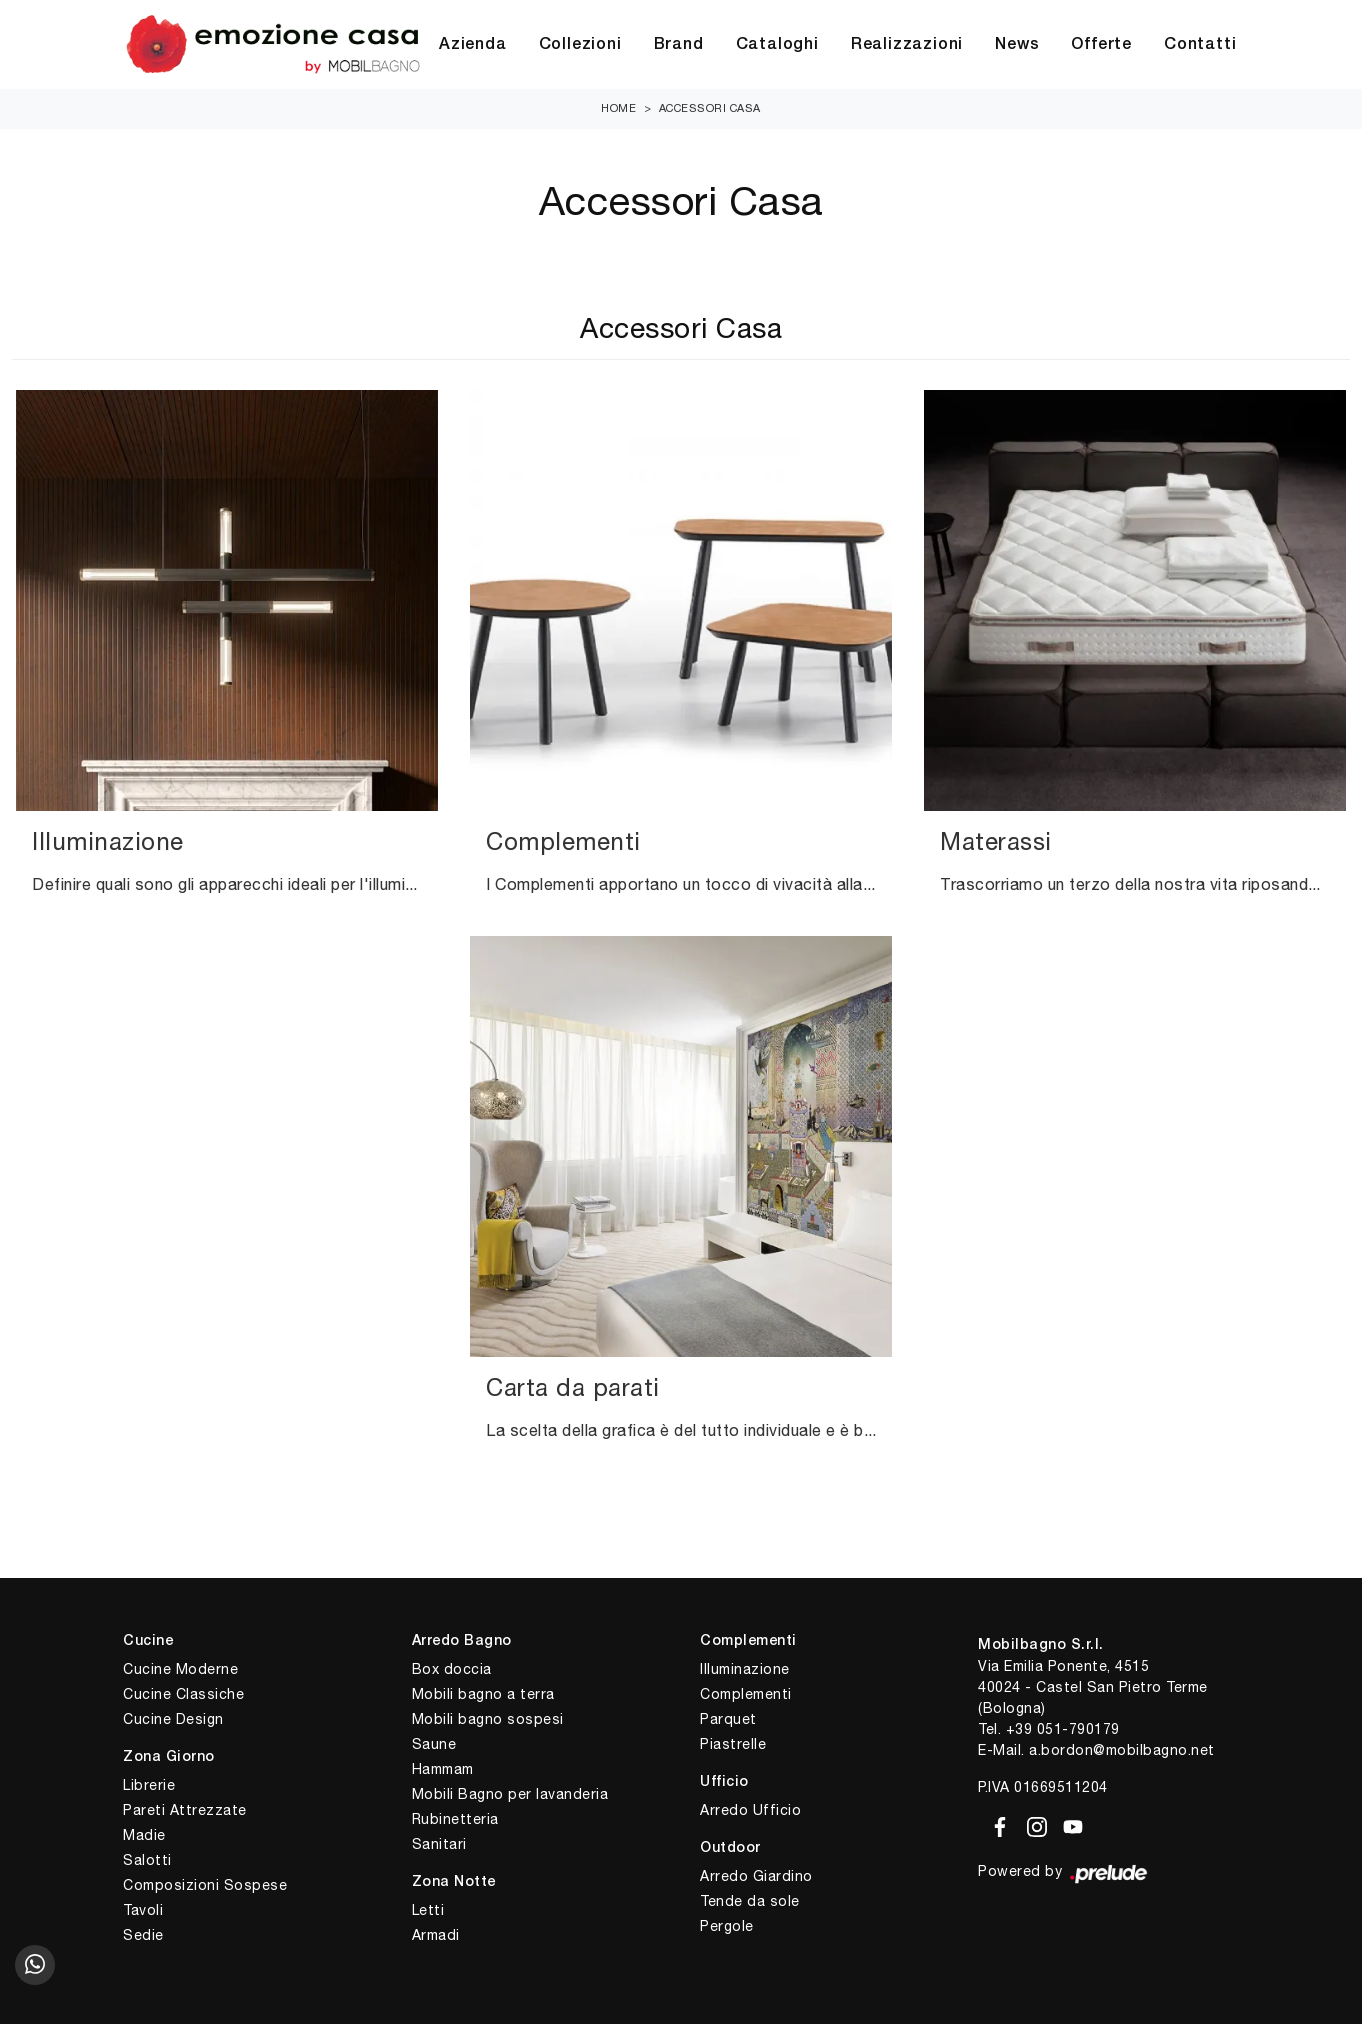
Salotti (147, 1861)
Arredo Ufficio (750, 1811)
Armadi (436, 1936)
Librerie (149, 1786)
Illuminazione (745, 1670)
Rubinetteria (455, 1820)
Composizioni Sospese (205, 1886)
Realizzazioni (907, 45)
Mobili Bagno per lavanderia (510, 1795)
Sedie (143, 1936)
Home (618, 109)
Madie (144, 1836)
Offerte (1101, 45)
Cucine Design (173, 1720)
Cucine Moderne (180, 1670)
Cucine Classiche (183, 1695)
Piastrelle (733, 1745)
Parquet (728, 1720)
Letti (428, 1911)
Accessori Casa (710, 109)
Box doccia (452, 1670)
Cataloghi (777, 45)
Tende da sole (750, 1901)
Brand (679, 45)
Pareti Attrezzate (185, 1811)
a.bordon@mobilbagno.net (1122, 1751)
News (1017, 45)
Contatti (1200, 45)
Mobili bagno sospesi (488, 1720)
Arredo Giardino (756, 1876)
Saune (434, 1745)
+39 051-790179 (1063, 1730)
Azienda (473, 45)
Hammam (443, 1770)
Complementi (746, 1695)
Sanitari (439, 1845)
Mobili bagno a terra (483, 1695)
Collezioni (580, 45)
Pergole (727, 1926)
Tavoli (143, 1911)
